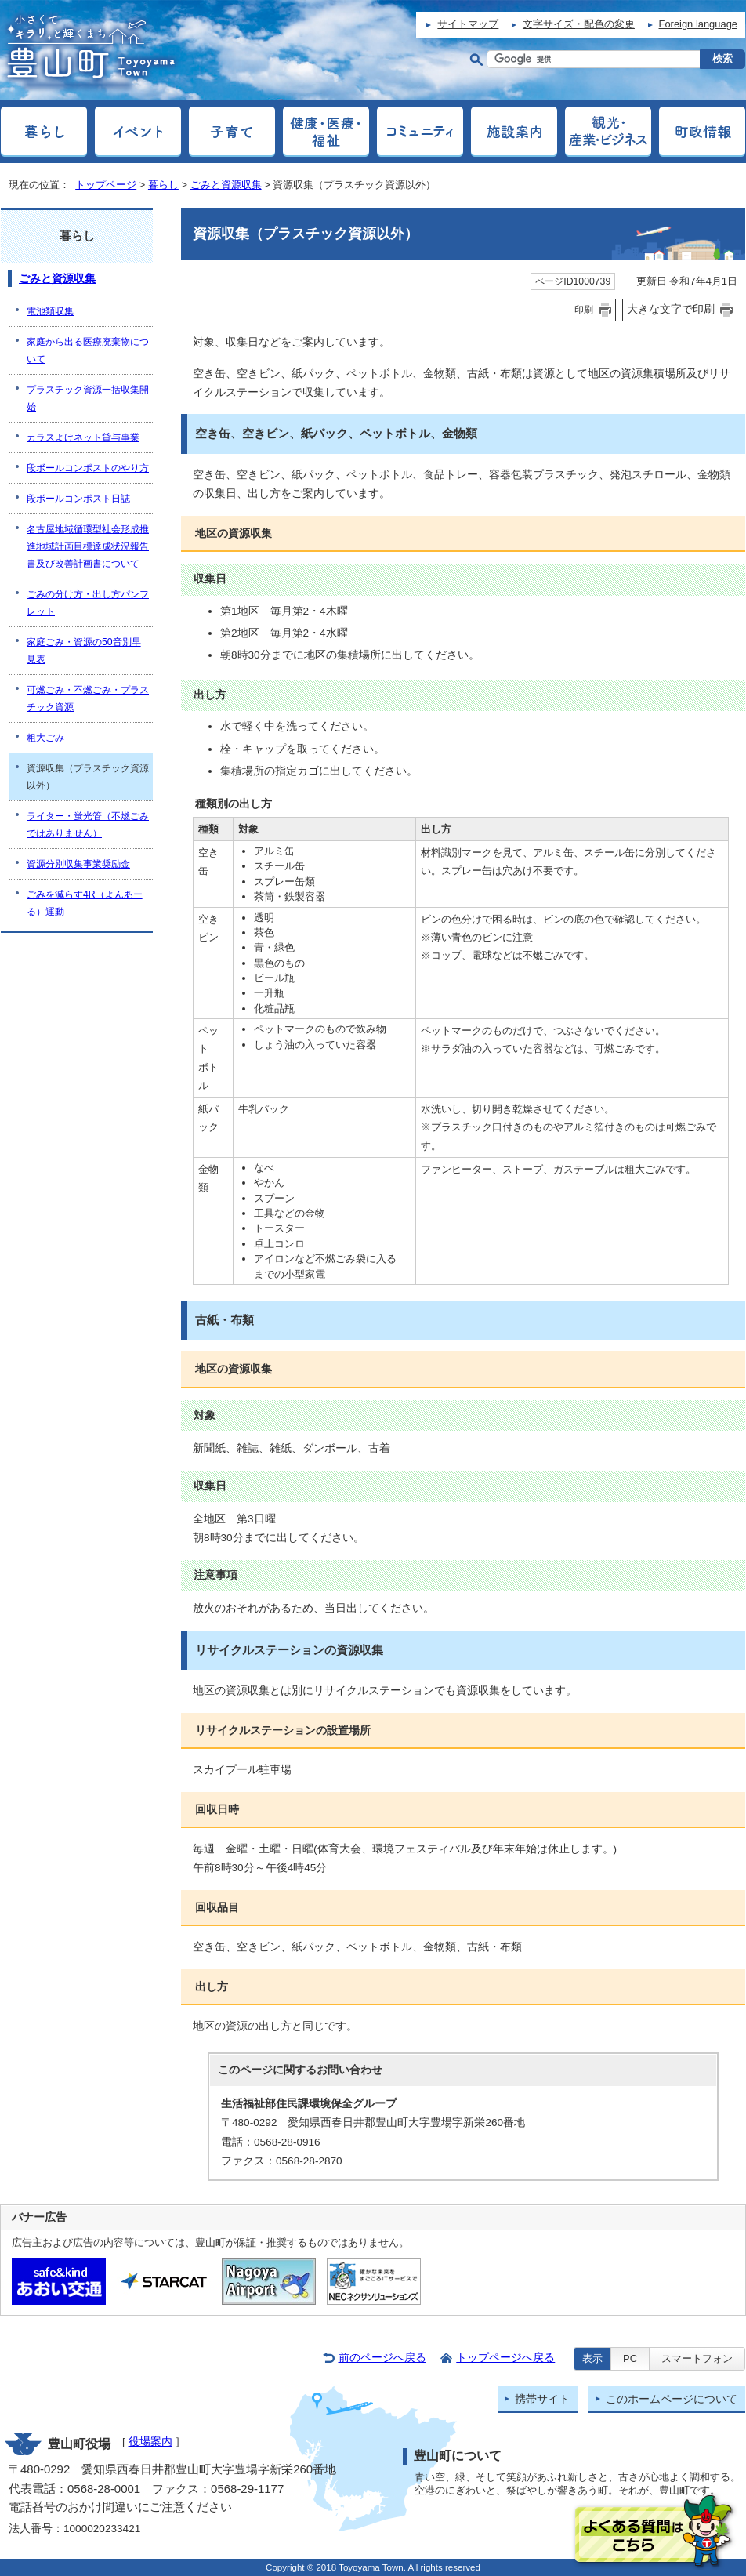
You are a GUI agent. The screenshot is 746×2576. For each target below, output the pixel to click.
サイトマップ (467, 24)
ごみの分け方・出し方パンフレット (88, 603)
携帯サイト (542, 2399)
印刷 (583, 309)
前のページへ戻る (382, 2358)
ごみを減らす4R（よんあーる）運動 (85, 903)
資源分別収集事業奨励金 (78, 863)
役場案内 (150, 2441)
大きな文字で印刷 (671, 309)
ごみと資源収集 (226, 184)
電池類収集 (50, 311)
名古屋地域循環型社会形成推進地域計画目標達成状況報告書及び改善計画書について (88, 546)
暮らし (163, 184)
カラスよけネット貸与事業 (83, 437)
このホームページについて (671, 2399)
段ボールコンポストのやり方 (88, 468)
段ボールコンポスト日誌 (78, 498)
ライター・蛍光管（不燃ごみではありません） (88, 825)
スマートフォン (697, 2358)
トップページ (105, 184)
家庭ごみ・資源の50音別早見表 (84, 651)
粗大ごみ (45, 737)
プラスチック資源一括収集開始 (88, 398)
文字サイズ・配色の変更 (579, 24)
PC (630, 2358)
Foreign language (698, 24)
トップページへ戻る (505, 2358)
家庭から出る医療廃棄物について (88, 350)
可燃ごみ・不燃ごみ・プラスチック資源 (88, 698)
